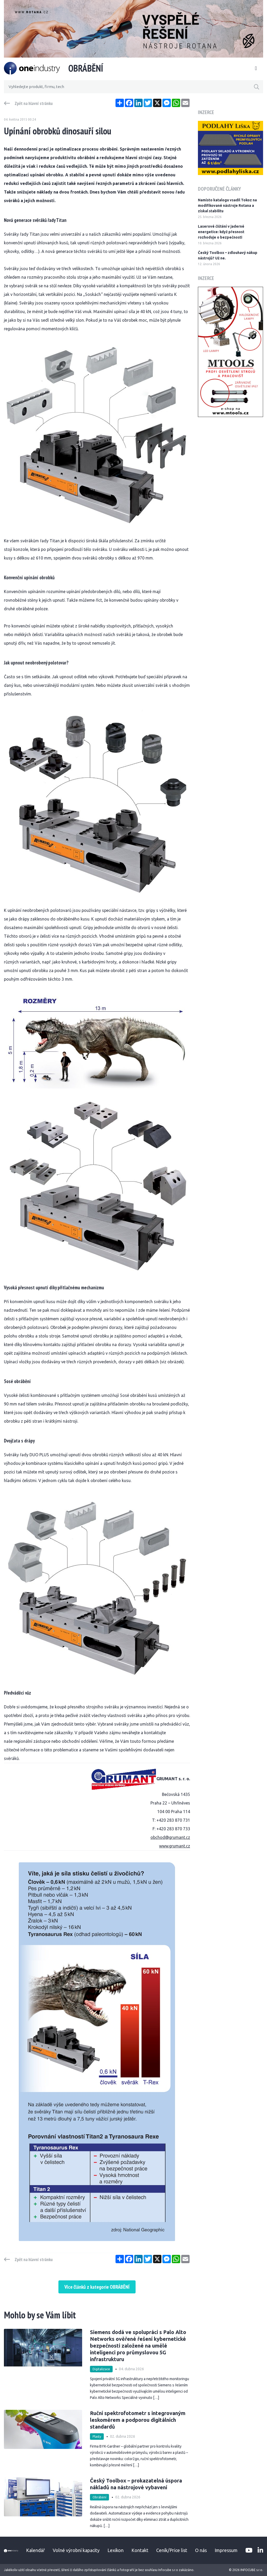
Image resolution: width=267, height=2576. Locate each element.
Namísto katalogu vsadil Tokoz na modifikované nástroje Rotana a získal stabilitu (227, 205)
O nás (201, 2550)
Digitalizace (101, 2369)
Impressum (226, 2550)
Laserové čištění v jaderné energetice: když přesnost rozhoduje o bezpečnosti (221, 231)
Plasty (97, 2436)
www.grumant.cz (174, 1846)
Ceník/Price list (171, 2550)
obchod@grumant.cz (170, 1837)
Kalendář (35, 2550)
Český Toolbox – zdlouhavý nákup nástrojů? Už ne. (227, 255)
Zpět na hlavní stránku (34, 103)
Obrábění (99, 2497)
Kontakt (139, 2550)
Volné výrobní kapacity (76, 2550)
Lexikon (115, 2550)
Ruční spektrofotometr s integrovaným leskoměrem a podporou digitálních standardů (137, 2420)
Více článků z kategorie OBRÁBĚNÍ (97, 2286)
